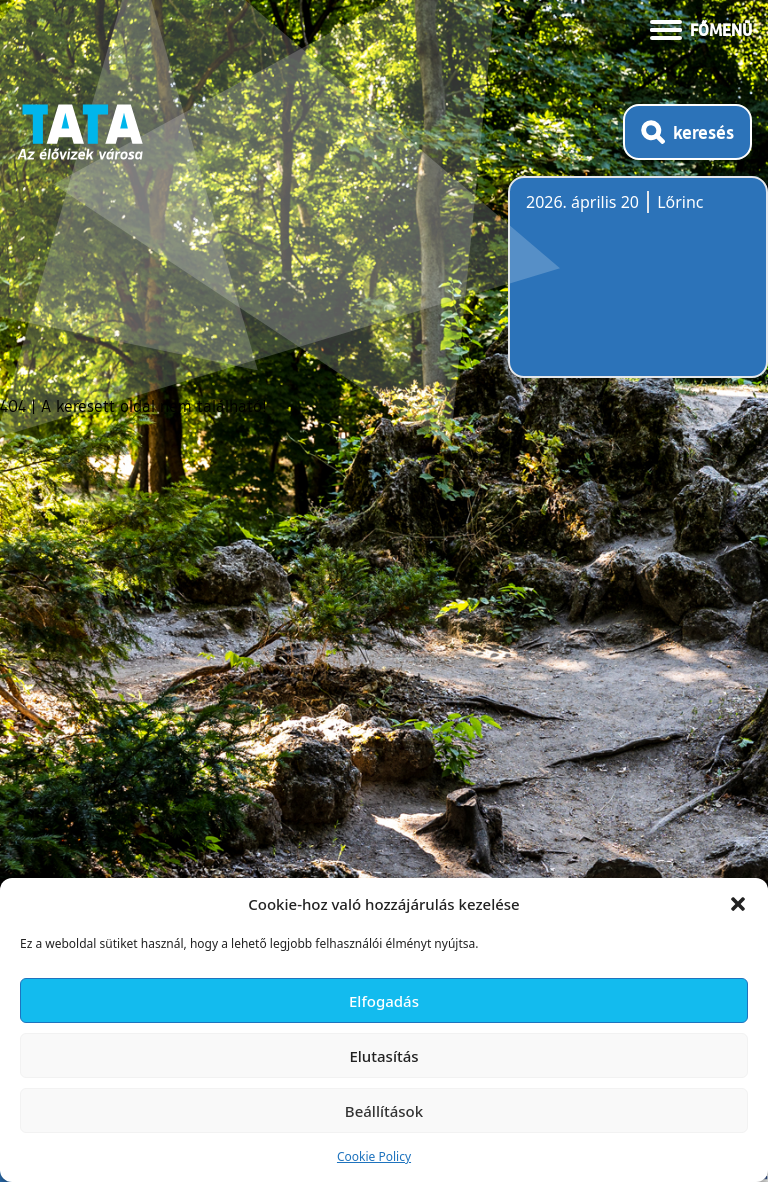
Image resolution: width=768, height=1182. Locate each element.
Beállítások (384, 1111)
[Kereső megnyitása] (687, 132)
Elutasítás (383, 1056)
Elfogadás (384, 1001)
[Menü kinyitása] (701, 28)
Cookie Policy (374, 1156)
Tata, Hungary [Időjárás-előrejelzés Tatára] (638, 289)
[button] (738, 904)
